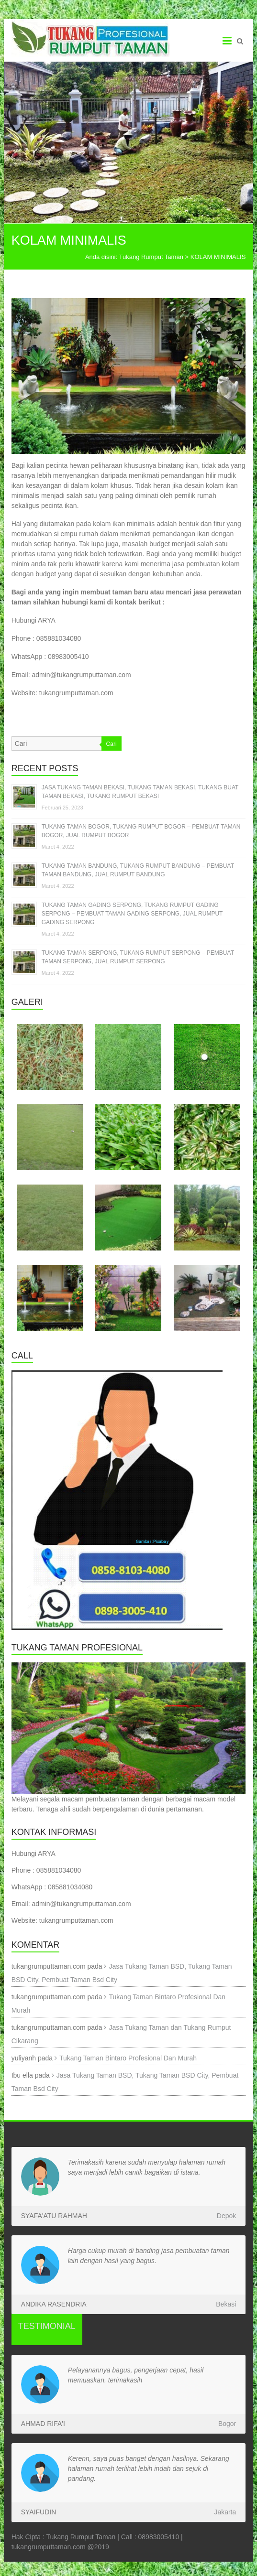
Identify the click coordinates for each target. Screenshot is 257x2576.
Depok (226, 2216)
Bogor (227, 2423)
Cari (111, 744)
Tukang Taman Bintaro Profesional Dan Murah (128, 2058)
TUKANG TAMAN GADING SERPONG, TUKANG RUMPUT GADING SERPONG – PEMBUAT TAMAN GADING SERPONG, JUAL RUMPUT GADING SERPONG (132, 914)
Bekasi (226, 2304)
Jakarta (225, 2512)
